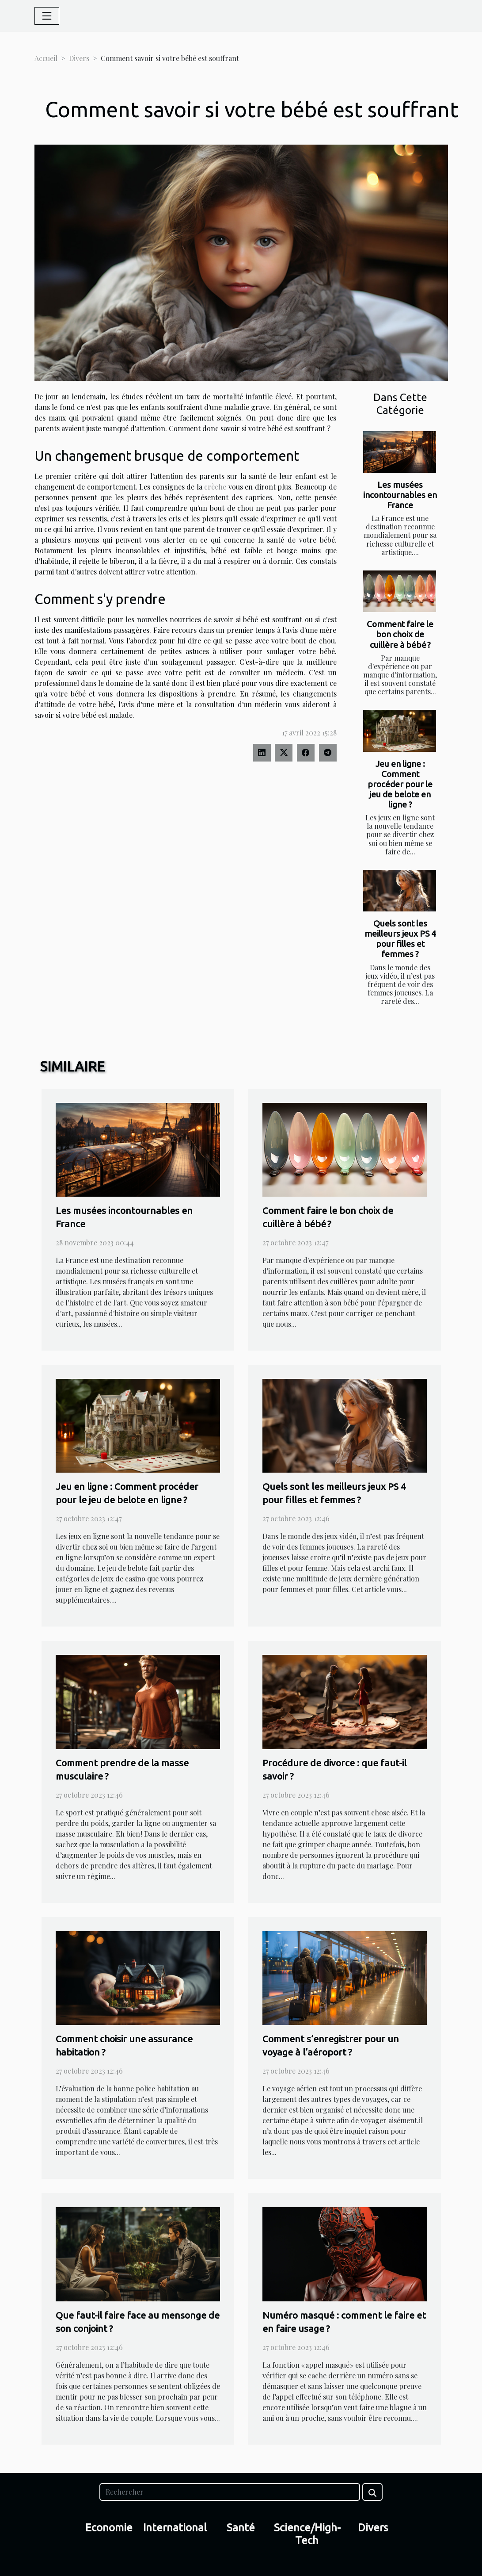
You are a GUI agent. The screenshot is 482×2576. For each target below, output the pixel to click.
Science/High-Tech (307, 2534)
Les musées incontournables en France (400, 495)
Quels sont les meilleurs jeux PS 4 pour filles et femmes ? (400, 939)
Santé (241, 2528)
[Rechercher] (229, 2492)
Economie (109, 2528)
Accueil (45, 58)
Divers (79, 58)
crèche (215, 486)
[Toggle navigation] (46, 16)
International (175, 2528)
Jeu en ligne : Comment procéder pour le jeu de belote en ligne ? (400, 784)
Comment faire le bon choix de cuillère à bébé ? (400, 634)
